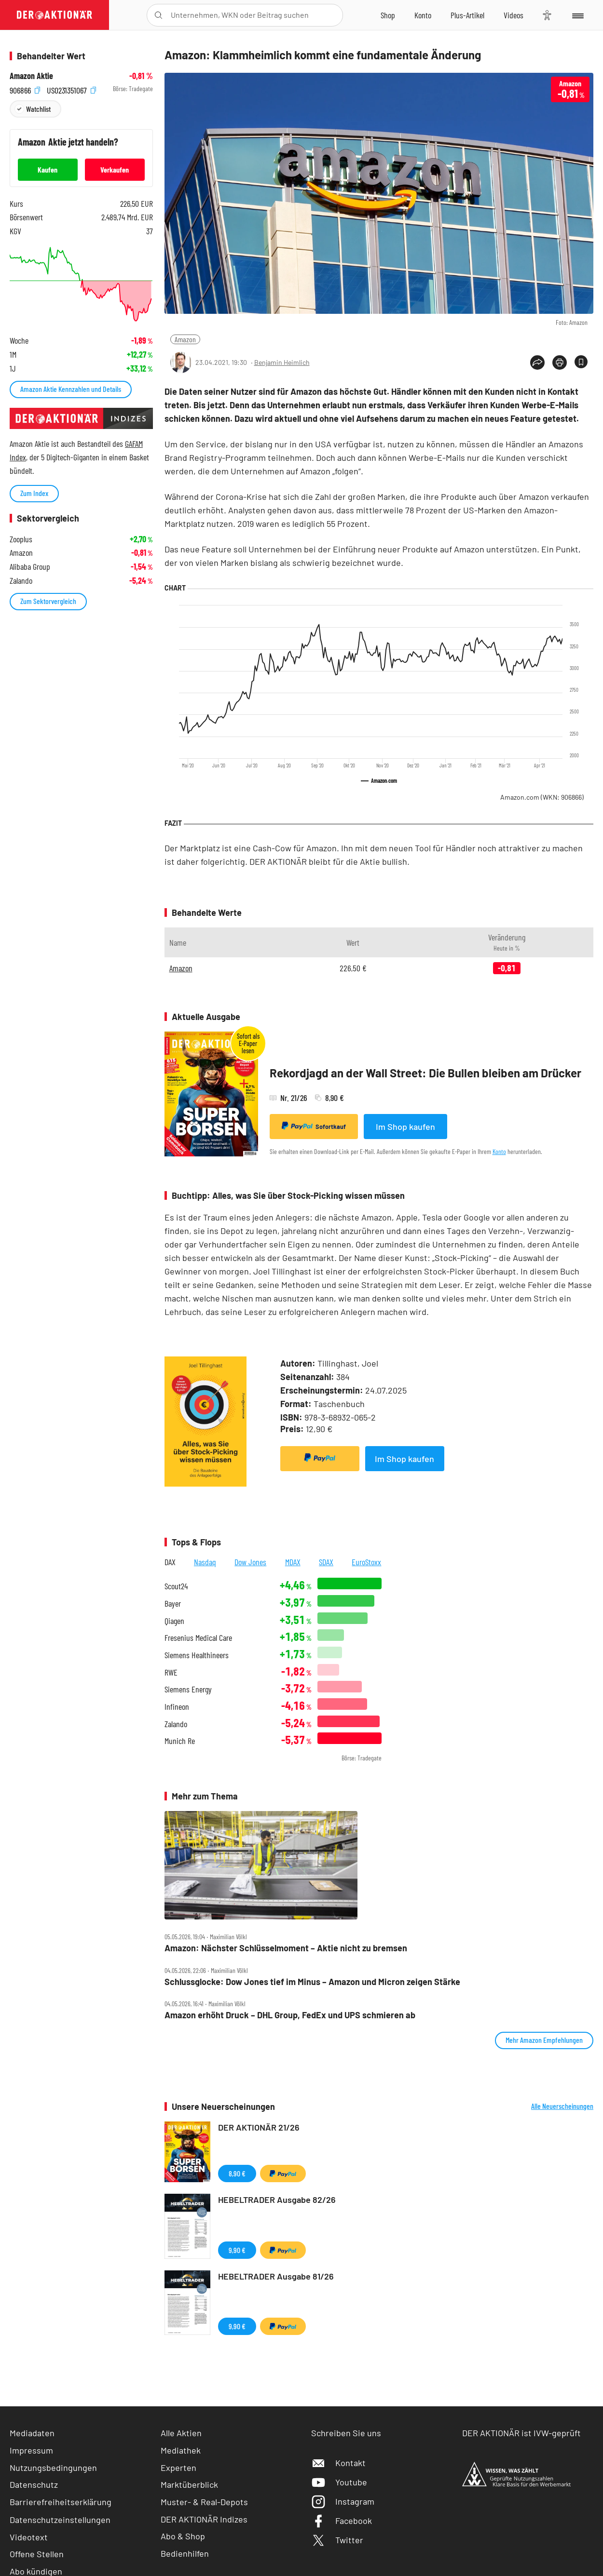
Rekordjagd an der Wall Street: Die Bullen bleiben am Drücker (425, 1073)
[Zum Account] (423, 15)
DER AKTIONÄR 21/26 (259, 2127)
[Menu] (577, 15)
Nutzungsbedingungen (53, 2467)
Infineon (176, 1707)
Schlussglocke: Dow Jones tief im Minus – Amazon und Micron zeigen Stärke (312, 1982)
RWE (171, 1672)
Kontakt (338, 2462)
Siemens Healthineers (196, 1655)
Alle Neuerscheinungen (562, 2106)
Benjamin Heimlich (282, 362)
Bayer (172, 1603)
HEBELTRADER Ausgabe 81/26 (276, 2276)
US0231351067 (71, 89)
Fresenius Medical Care (198, 1638)
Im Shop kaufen (405, 1126)
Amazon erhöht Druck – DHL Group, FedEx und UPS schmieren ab (289, 2015)
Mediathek (181, 2450)
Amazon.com (542, 797)
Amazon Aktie (31, 76)
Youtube (339, 2482)
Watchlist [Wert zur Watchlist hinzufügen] (38, 108)
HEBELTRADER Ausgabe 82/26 (277, 2199)
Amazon (185, 339)
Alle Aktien (181, 2433)
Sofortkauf (314, 1126)
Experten (178, 2467)
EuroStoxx (366, 1561)
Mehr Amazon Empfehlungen (544, 2039)
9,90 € (237, 2249)
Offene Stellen (37, 2554)
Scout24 (176, 1586)
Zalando (175, 1724)
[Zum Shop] (388, 15)
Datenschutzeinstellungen (60, 2519)
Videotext (29, 2537)
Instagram (342, 2501)
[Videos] (513, 15)
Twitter (337, 2540)
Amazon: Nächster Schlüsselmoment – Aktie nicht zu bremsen (285, 1948)
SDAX (326, 1561)
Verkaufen (114, 169)
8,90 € (237, 2173)
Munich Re (179, 1741)
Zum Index (34, 492)
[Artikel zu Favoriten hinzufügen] (581, 361)
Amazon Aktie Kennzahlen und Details (70, 388)
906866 (25, 89)
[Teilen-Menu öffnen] (537, 362)
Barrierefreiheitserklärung (60, 2501)
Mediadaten (32, 2433)
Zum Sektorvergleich (48, 600)
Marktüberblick (189, 2484)
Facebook (341, 2520)
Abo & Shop (183, 2536)
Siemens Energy (188, 1689)
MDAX (293, 1561)
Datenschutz (34, 2484)
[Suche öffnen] (158, 15)
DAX (170, 1561)
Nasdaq (205, 1561)
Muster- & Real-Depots (204, 2501)
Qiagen (174, 1621)
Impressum (31, 2450)
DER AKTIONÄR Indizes (204, 2519)
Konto (499, 1151)
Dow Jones (250, 1561)
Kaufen (47, 169)
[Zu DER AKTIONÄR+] (467, 15)
